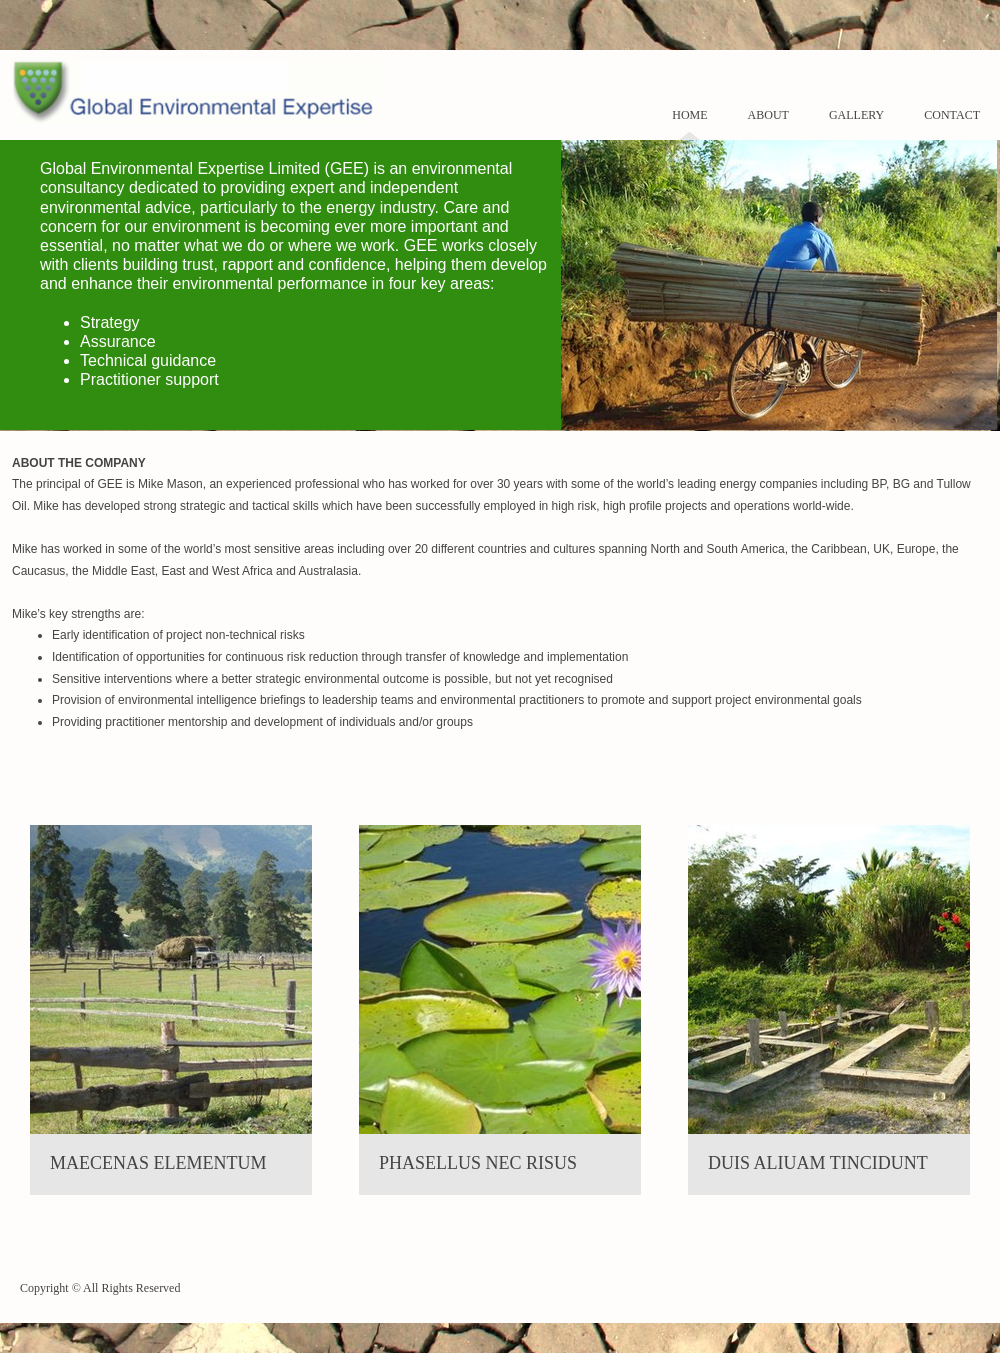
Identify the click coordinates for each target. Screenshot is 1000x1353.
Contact (952, 115)
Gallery (856, 115)
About (768, 115)
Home (689, 115)
